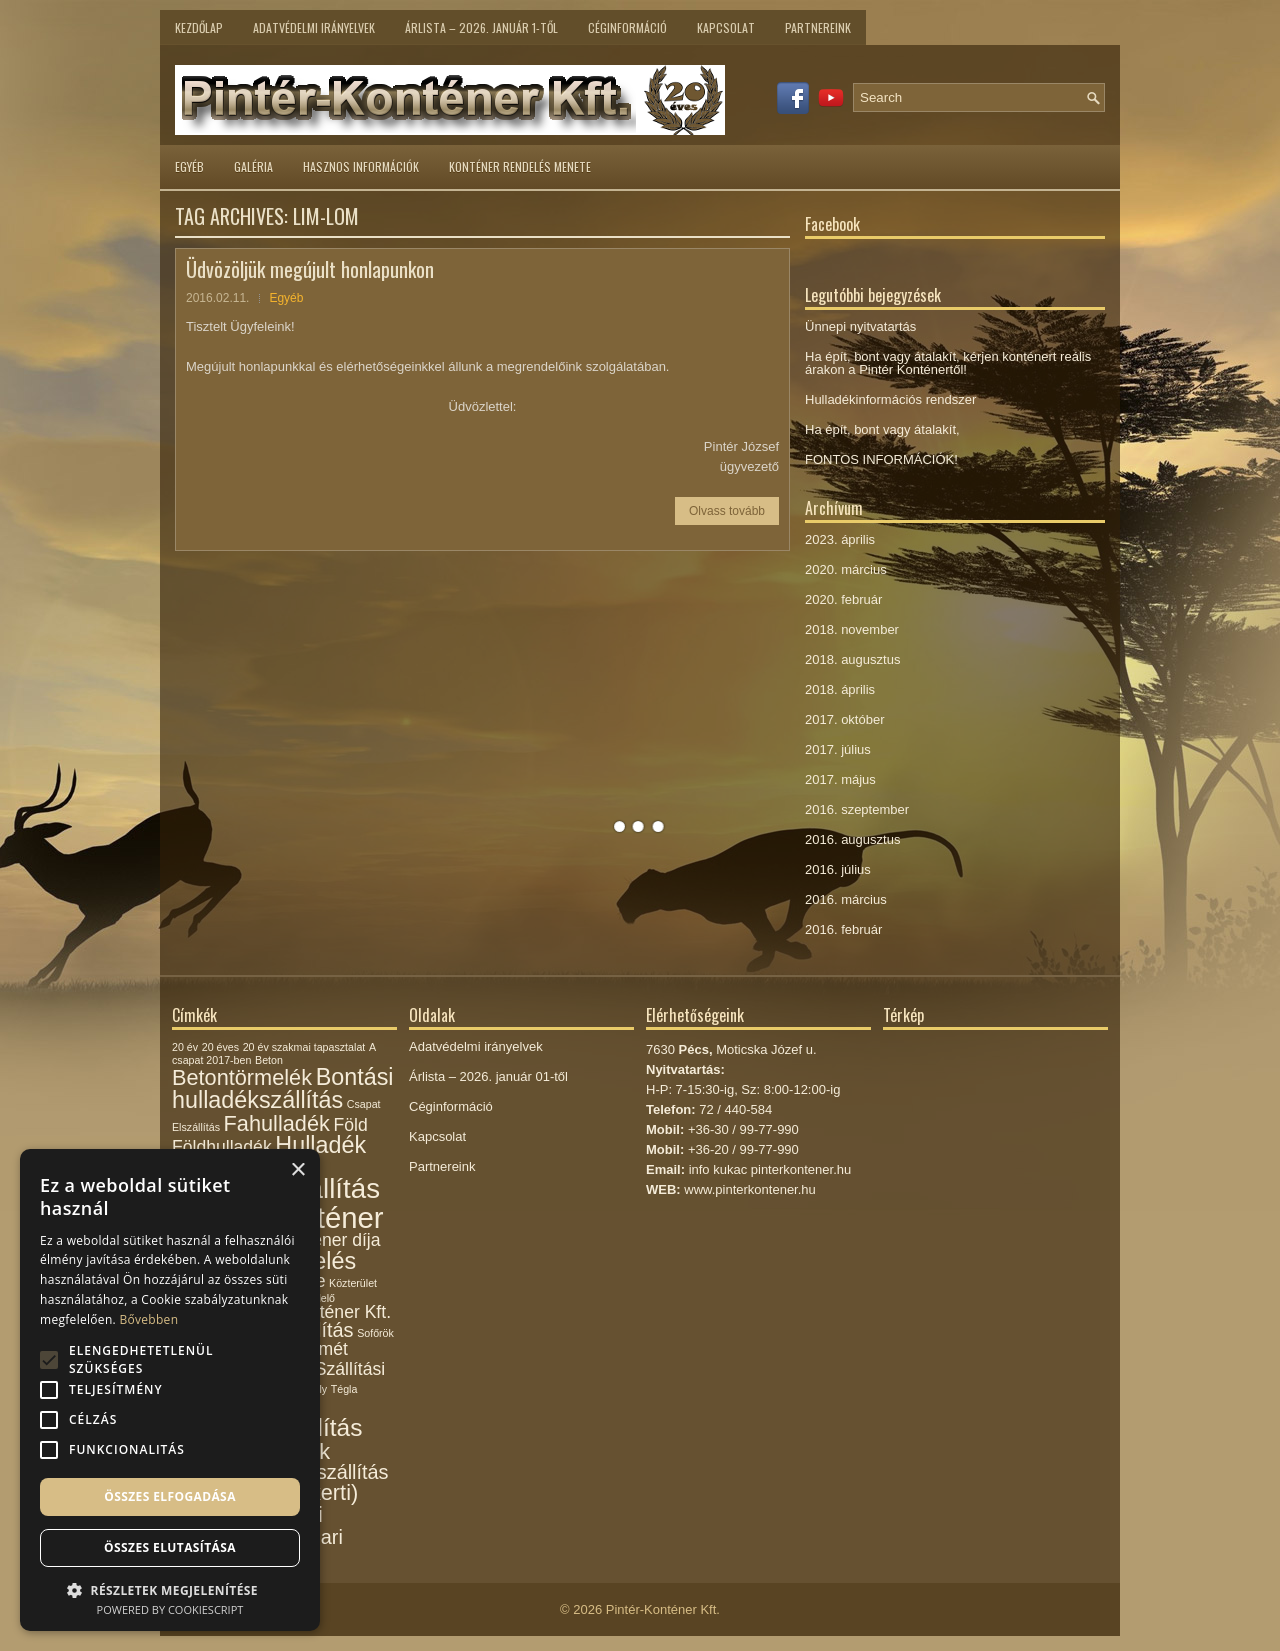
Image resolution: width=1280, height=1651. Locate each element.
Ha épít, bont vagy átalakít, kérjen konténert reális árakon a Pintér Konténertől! (948, 363)
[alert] (170, 1390)
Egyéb (189, 166)
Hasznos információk (361, 166)
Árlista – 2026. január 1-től (481, 27)
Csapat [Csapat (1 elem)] (364, 1104)
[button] (170, 1588)
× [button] (297, 1170)
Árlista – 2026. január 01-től (488, 1076)
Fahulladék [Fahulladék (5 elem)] (277, 1123)
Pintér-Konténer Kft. (663, 1609)
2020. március (846, 569)
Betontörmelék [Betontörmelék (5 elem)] (242, 1077)
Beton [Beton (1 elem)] (269, 1060)
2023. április (840, 539)
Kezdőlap (199, 27)
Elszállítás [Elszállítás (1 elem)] (196, 1127)
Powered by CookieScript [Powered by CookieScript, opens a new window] (170, 1609)
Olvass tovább (727, 511)
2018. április (840, 689)
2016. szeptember (857, 809)
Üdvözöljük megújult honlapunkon (310, 269)
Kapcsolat (726, 27)
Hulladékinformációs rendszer (890, 399)
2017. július (838, 749)
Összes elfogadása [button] (170, 1496)
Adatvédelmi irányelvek (314, 27)
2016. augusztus (852, 839)
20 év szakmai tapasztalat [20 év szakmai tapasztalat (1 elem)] (304, 1047)
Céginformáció (627, 27)
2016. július (838, 869)
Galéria (253, 166)
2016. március (846, 899)
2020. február (843, 599)
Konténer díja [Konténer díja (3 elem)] (328, 1240)
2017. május (840, 779)
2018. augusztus (852, 659)
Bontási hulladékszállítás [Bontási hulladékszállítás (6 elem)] (282, 1088)
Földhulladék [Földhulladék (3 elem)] (222, 1147)
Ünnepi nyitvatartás (860, 326)
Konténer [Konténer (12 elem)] (324, 1217)
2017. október (845, 719)
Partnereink (818, 27)
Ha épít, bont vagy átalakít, (882, 429)
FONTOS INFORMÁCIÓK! (881, 459)
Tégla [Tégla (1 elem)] (344, 1389)
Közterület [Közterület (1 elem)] (353, 1283)
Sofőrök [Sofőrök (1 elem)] (375, 1333)
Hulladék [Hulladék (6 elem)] (320, 1145)
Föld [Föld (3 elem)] (350, 1125)
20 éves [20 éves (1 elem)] (220, 1047)
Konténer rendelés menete (520, 166)
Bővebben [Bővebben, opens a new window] (148, 1319)
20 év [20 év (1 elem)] (185, 1047)
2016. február (843, 929)
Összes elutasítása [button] (170, 1547)
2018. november (852, 629)
